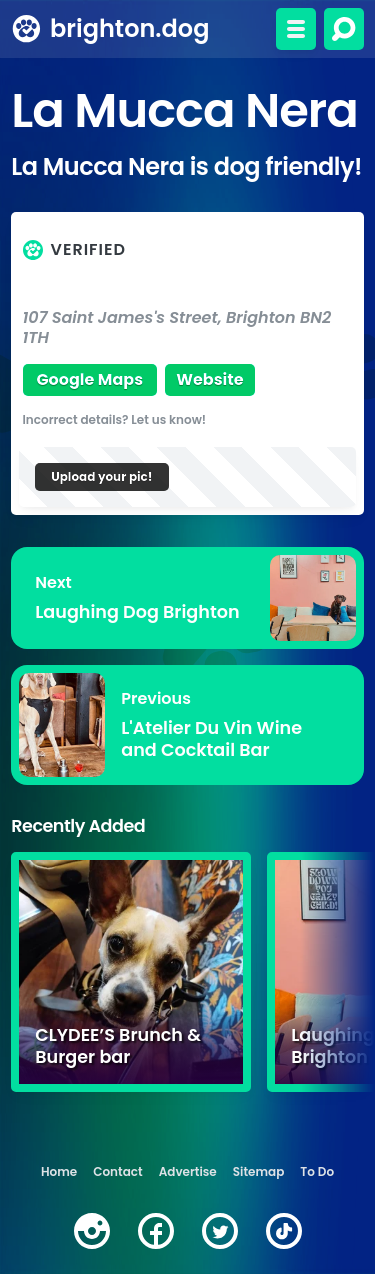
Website (210, 379)
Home (59, 1171)
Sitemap (259, 1171)
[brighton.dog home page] (26, 29)
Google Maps (89, 379)
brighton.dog (129, 28)
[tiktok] (284, 1231)
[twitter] (220, 1231)
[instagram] (92, 1231)
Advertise (188, 1171)
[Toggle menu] (296, 29)
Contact (117, 1171)
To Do (317, 1171)
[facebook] (156, 1231)
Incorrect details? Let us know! (115, 419)
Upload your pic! (101, 476)
